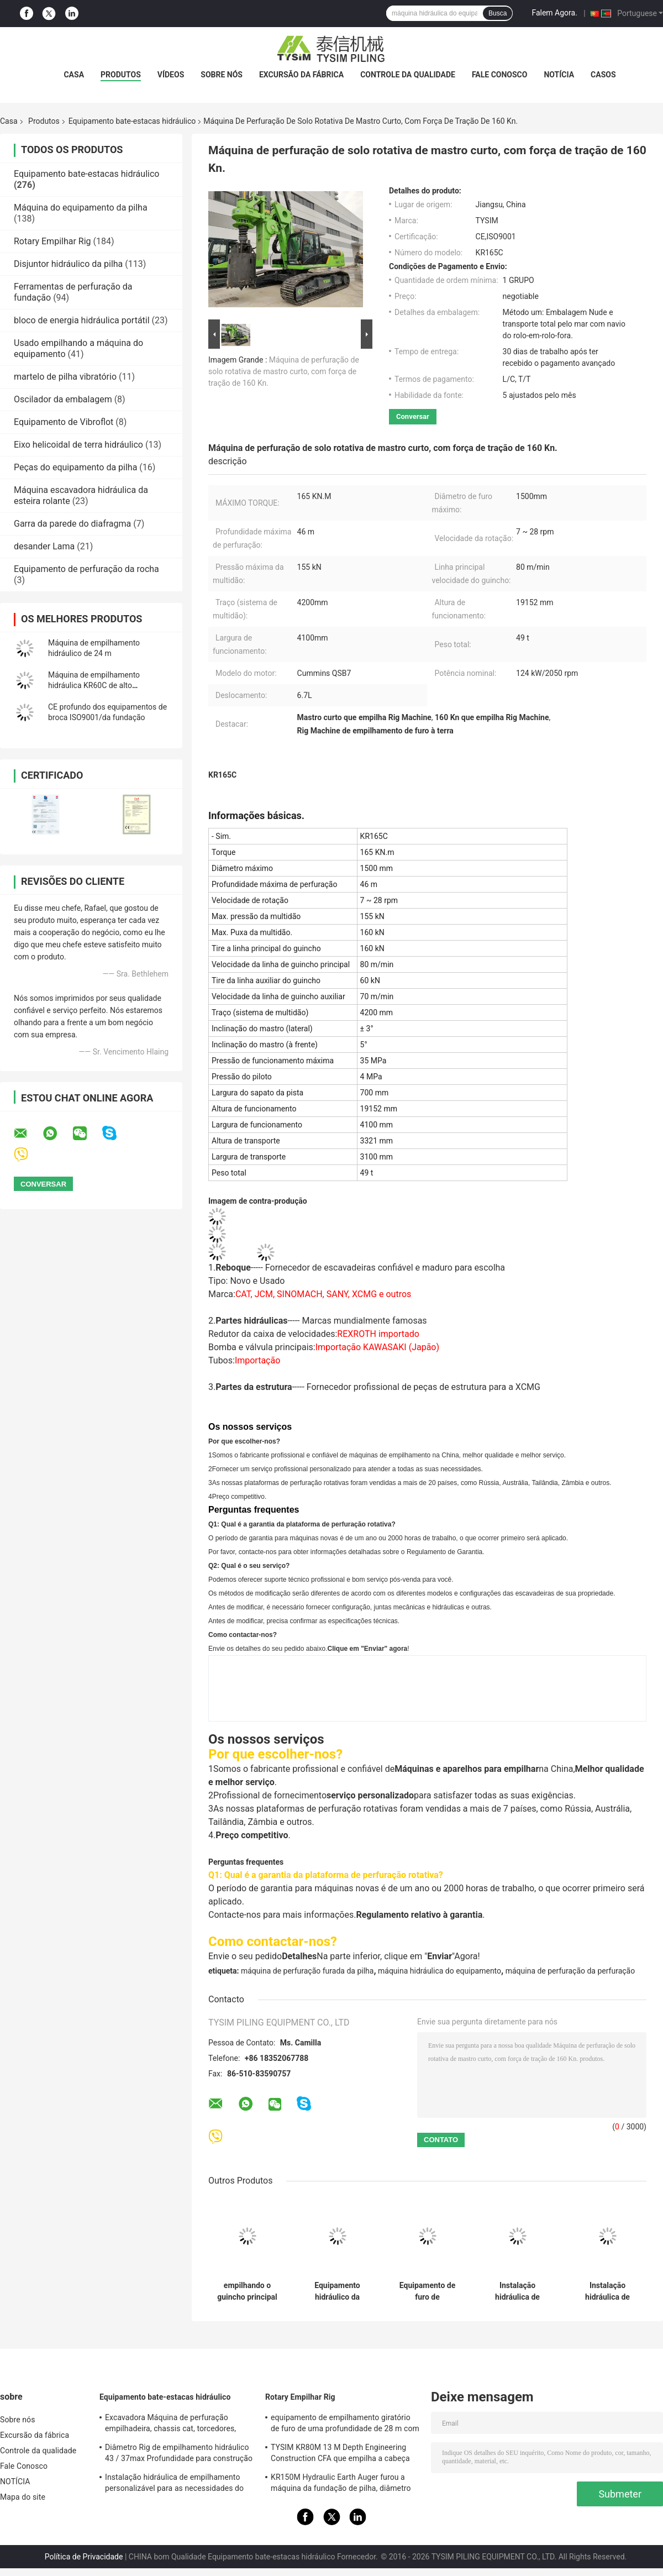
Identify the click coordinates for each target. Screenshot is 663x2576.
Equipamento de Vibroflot (63, 422)
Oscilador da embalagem (63, 399)
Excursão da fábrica (301, 74)
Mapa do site (22, 2497)
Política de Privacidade (84, 2556)
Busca (497, 13)
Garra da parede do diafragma (72, 523)
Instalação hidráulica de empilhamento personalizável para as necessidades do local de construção (174, 2484)
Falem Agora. (554, 12)
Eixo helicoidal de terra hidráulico (78, 444)
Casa (74, 74)
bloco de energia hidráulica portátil (82, 320)
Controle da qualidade (407, 74)
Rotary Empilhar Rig (52, 241)
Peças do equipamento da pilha (75, 467)
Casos (603, 74)
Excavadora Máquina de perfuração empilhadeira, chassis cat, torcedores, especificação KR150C (170, 2424)
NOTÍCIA (559, 74)
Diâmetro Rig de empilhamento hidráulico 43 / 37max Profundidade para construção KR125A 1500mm (178, 2454)
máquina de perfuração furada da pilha (307, 1970)
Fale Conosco (500, 74)
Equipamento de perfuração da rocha (86, 569)
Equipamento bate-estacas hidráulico (132, 121)
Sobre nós (222, 74)
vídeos (171, 74)
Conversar (412, 416)
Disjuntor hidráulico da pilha (68, 264)
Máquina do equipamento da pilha (81, 207)
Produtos (121, 74)
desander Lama (44, 546)
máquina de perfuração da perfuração (570, 1970)
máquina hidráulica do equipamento (439, 1970)
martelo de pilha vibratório (65, 376)
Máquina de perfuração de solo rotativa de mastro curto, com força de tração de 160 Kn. (283, 371)
